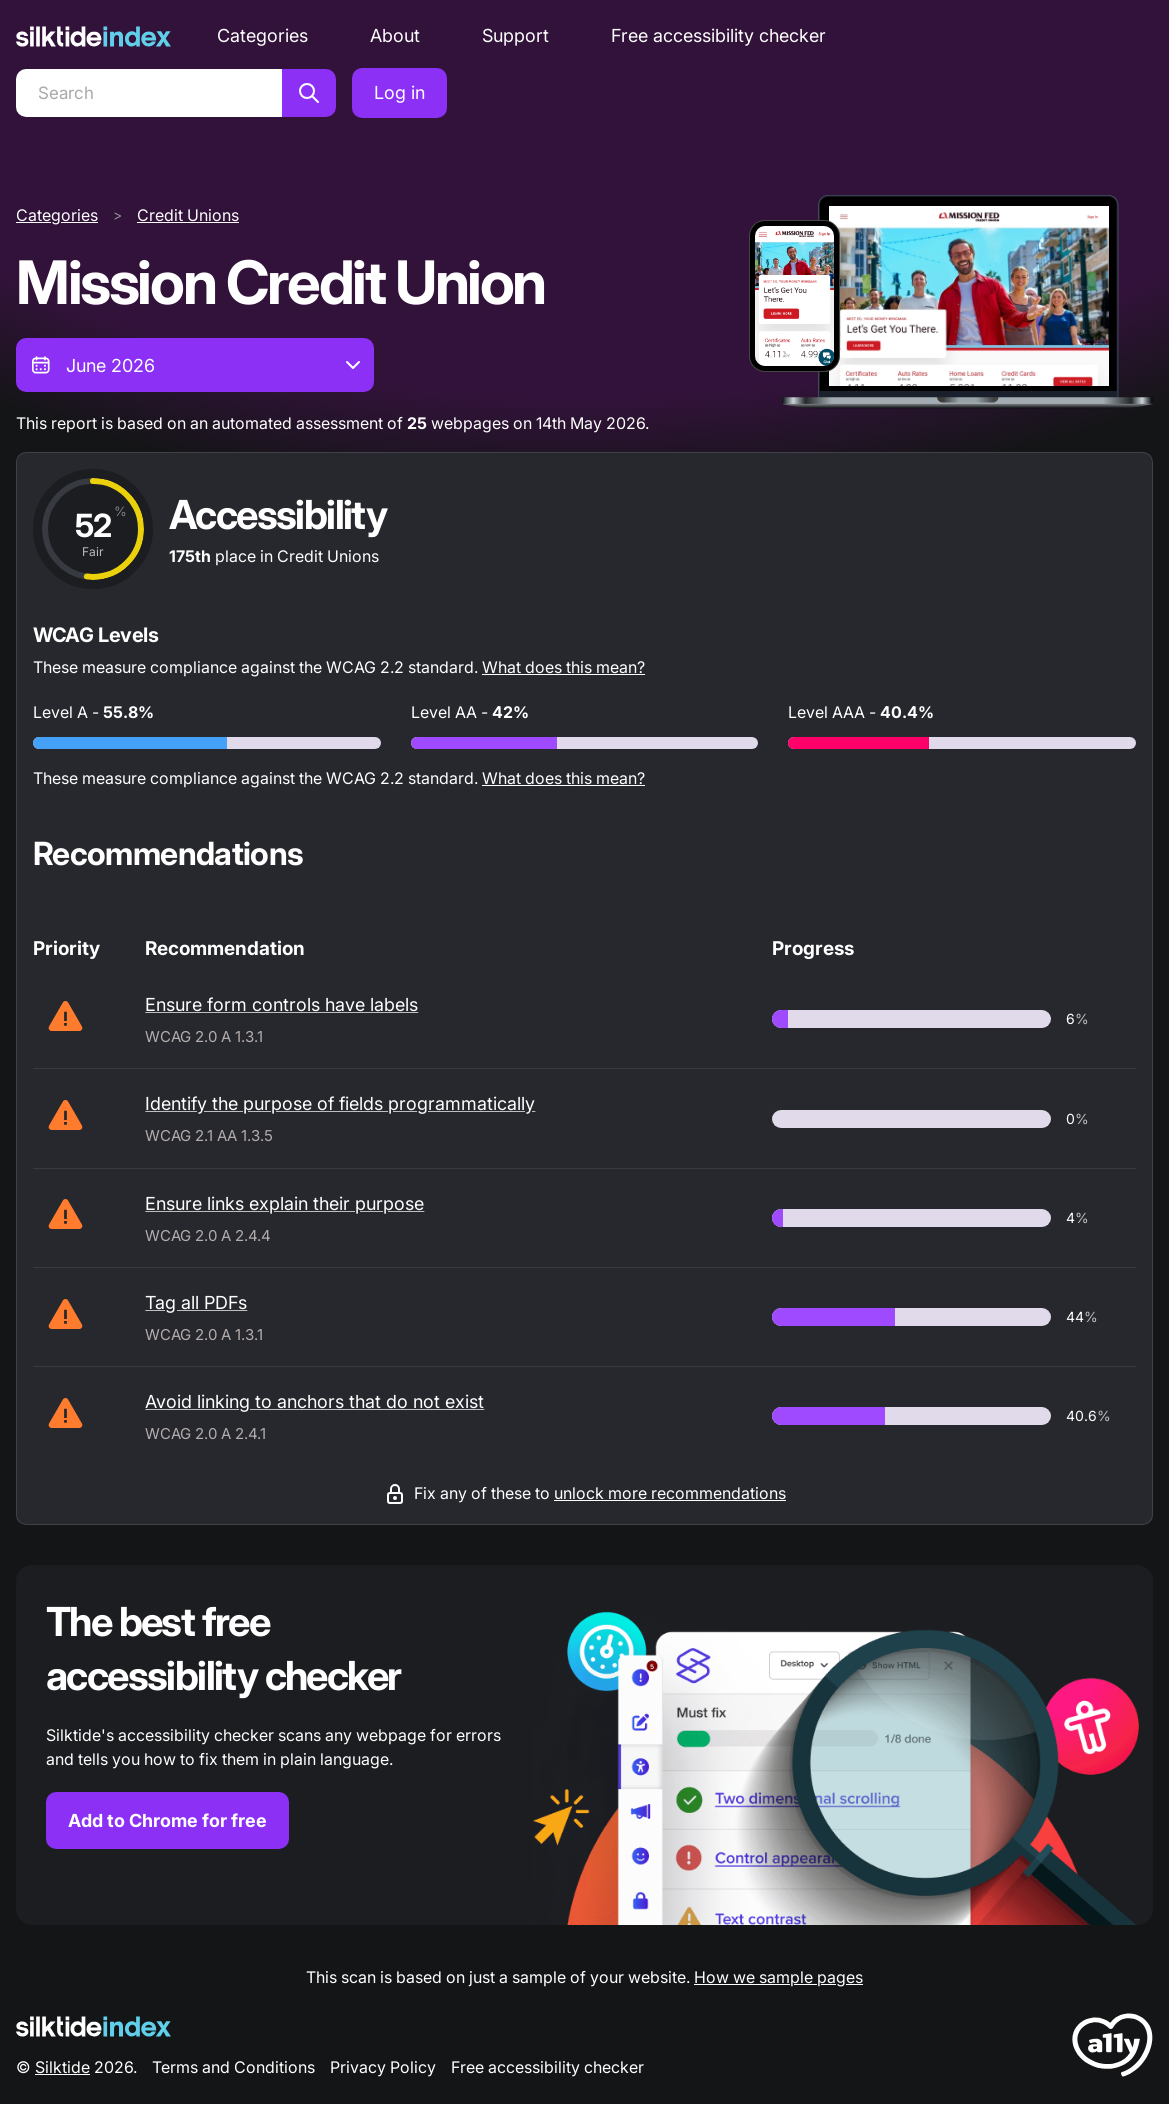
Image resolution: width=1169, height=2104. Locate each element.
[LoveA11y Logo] (1112, 2048)
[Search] (149, 93)
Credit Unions (188, 215)
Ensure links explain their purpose (284, 1203)
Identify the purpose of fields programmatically (340, 1103)
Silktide (62, 2067)
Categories (262, 35)
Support (515, 35)
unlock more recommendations (670, 1493)
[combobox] (195, 365)
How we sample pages (778, 1977)
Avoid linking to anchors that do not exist (314, 1401)
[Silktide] (93, 36)
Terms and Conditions (233, 2067)
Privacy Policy (383, 2067)
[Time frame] (195, 365)
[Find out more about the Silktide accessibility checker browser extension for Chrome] (584, 1745)
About (395, 35)
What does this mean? (563, 667)
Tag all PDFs (196, 1302)
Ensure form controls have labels (281, 1004)
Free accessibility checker (718, 35)
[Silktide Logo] (93, 2026)
